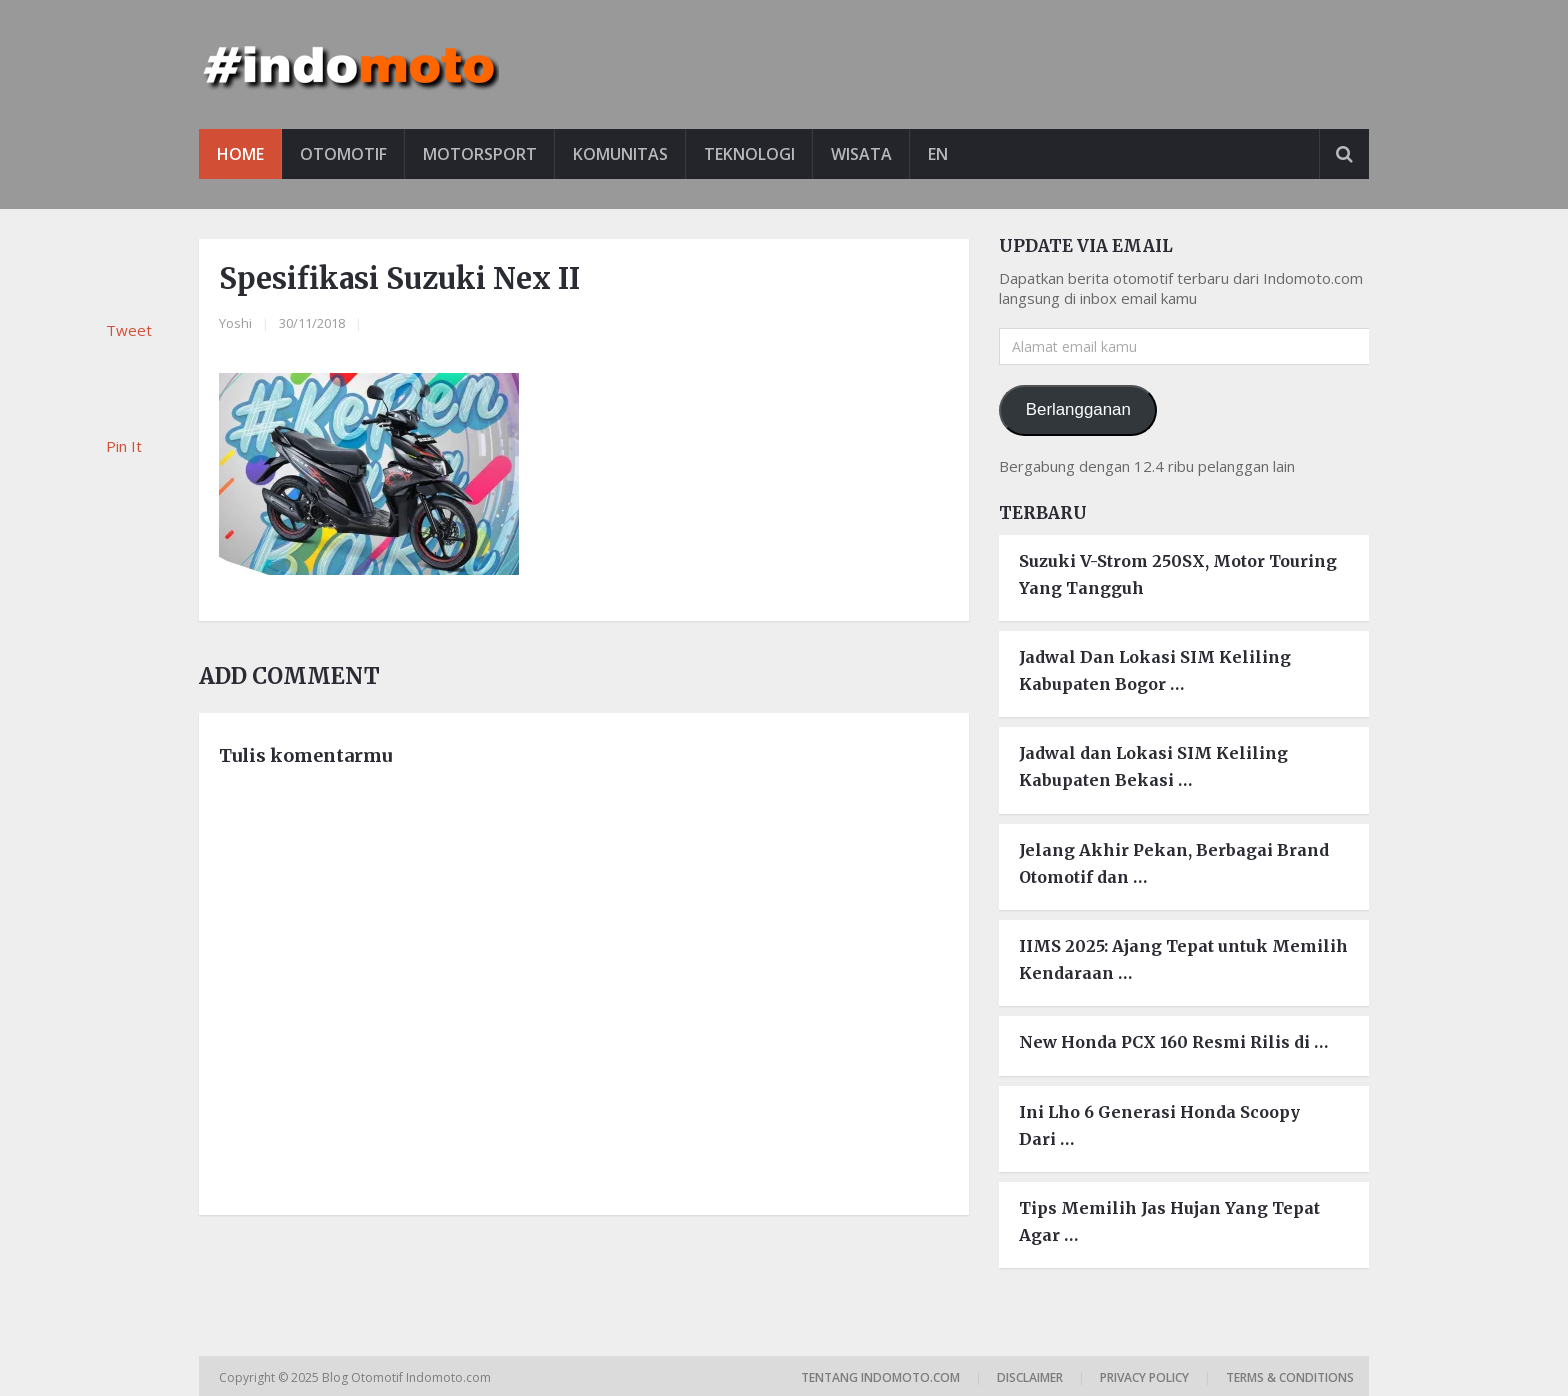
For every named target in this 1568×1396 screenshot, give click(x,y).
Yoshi (235, 323)
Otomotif (343, 154)
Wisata (861, 154)
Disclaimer (1030, 1377)
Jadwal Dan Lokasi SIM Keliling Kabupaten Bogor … (1155, 670)
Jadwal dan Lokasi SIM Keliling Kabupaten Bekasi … (1153, 766)
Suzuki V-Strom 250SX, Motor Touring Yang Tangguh (1178, 574)
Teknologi (749, 154)
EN (938, 154)
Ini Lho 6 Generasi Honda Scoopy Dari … (1159, 1125)
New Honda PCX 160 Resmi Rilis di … (1173, 1042)
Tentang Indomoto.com (880, 1377)
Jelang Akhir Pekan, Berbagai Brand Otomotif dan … (1174, 863)
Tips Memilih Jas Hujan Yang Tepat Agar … (1169, 1221)
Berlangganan (1078, 409)
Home (240, 154)
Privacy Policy (1144, 1377)
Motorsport (480, 154)
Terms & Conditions (1290, 1377)
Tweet (129, 330)
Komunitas (620, 154)
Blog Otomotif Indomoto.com (408, 1377)
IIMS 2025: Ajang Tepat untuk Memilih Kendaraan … (1183, 959)
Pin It (124, 446)
